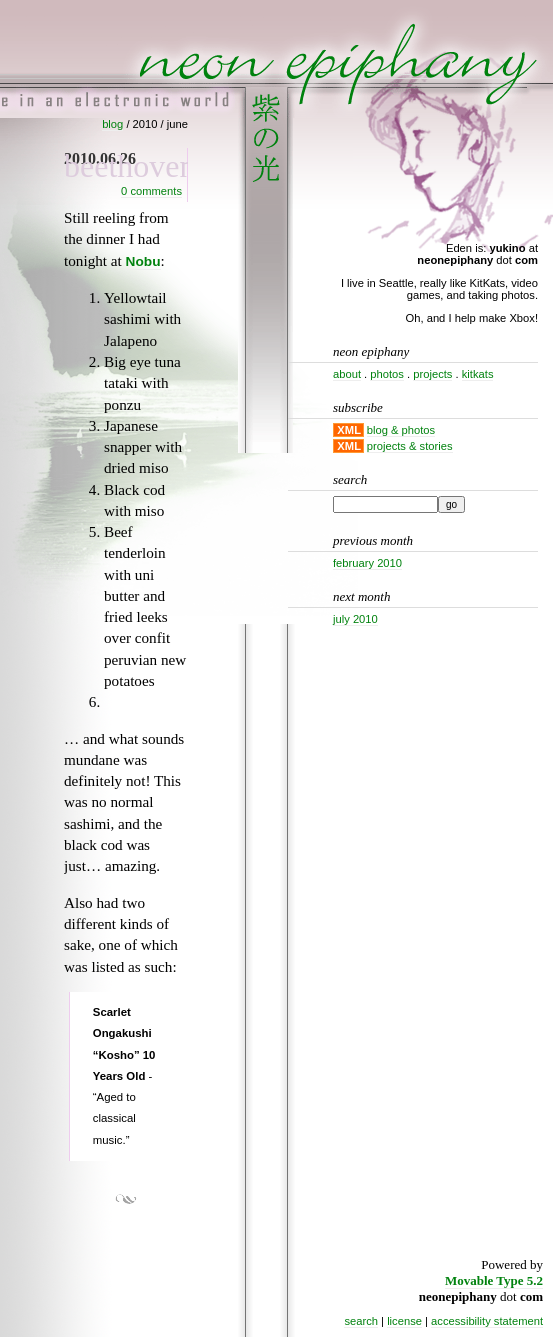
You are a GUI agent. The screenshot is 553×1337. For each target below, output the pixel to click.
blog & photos (401, 430)
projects (432, 374)
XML (349, 430)
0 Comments (151, 191)
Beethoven (130, 166)
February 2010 (367, 563)
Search (350, 479)
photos (387, 374)
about (347, 374)
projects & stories (410, 446)
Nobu (143, 261)
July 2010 (355, 619)
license (404, 1321)
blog (112, 124)
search (361, 1321)
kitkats (478, 374)
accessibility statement (487, 1321)
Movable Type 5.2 (494, 1280)
